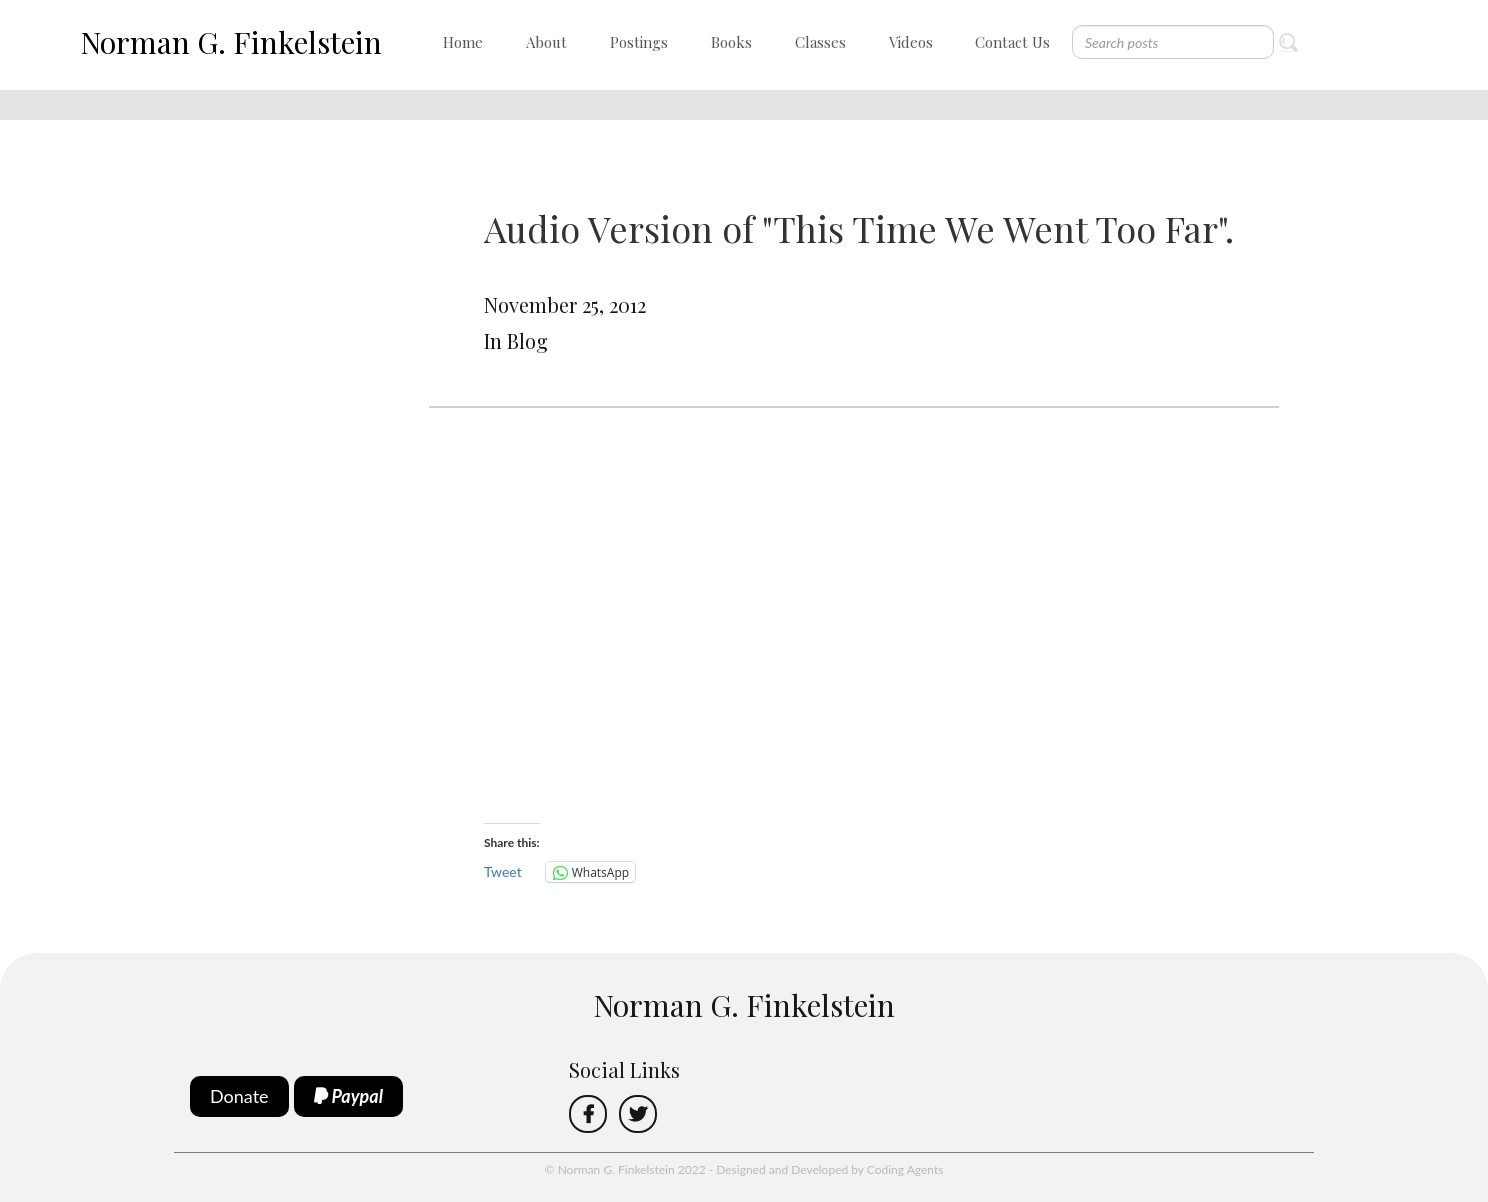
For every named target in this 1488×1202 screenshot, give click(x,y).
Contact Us (1012, 42)
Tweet (503, 871)
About (546, 42)
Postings (639, 42)
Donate (239, 1096)
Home (463, 42)
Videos (911, 42)
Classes (820, 42)
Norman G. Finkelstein (231, 42)
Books (731, 42)
